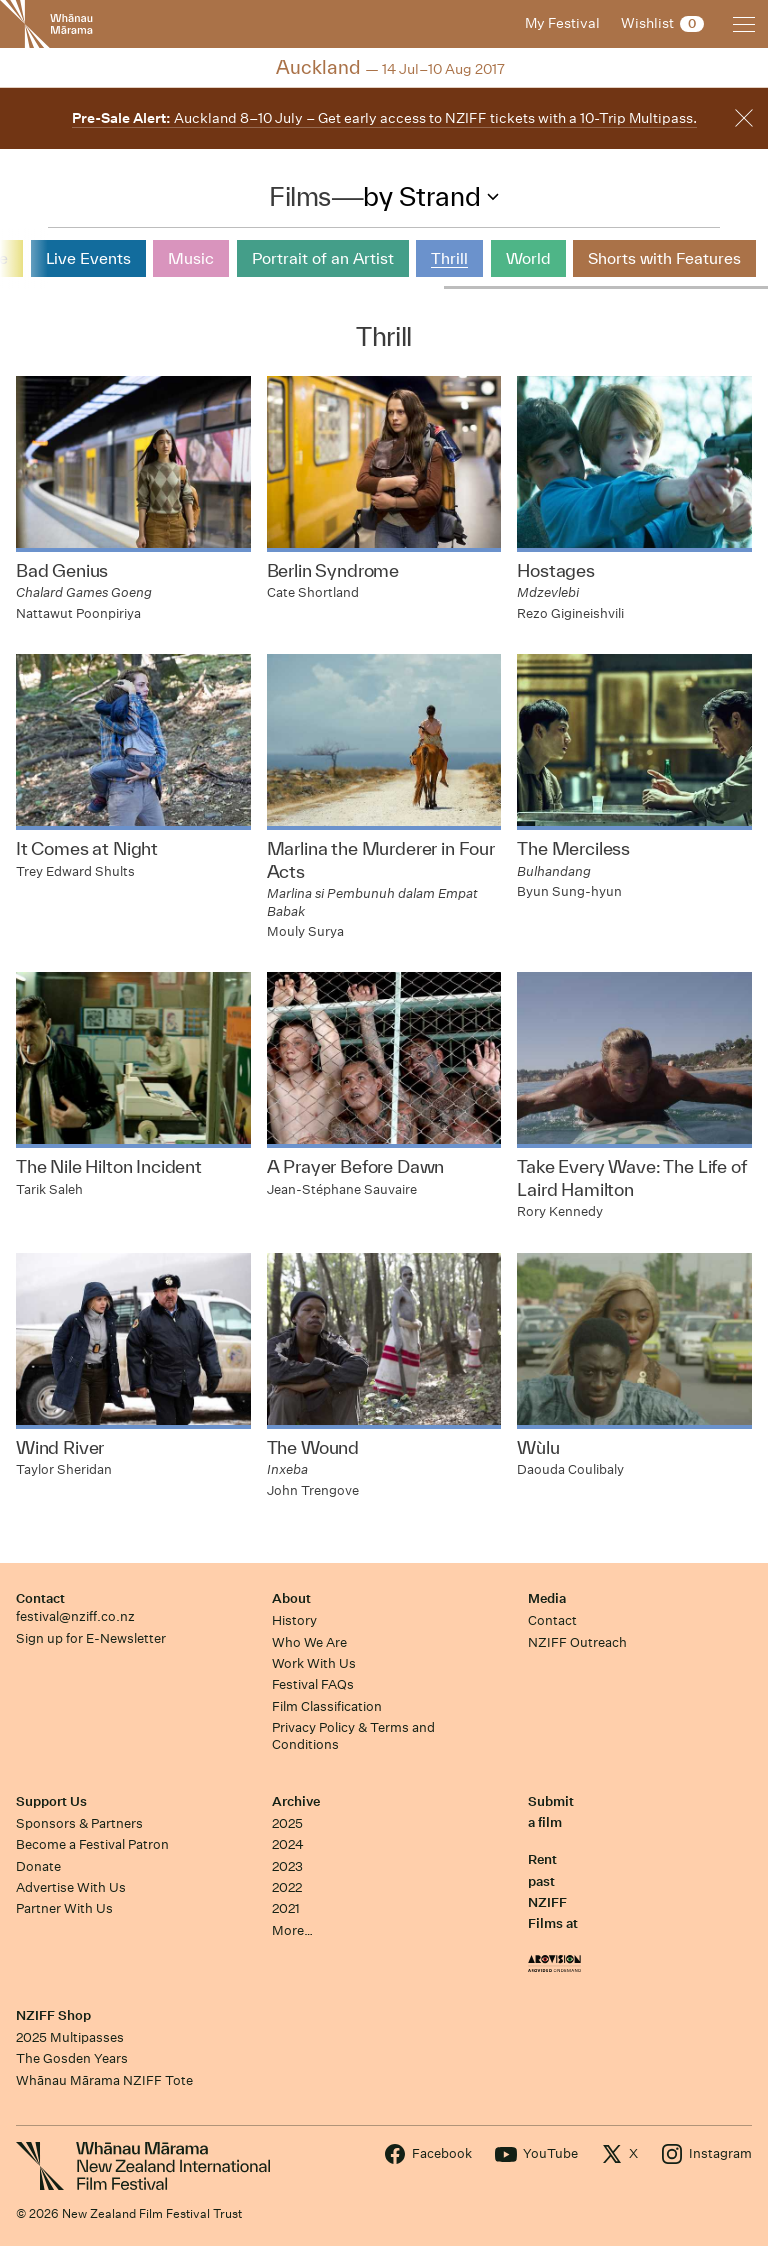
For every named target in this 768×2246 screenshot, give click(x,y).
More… (292, 1930)
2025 (287, 1823)
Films (300, 196)
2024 (288, 1844)
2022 (287, 1887)
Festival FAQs (313, 1684)
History (294, 1620)
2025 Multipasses (70, 2037)
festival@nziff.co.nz (75, 1616)
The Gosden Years (72, 2058)
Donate (38, 1866)
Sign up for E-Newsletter (91, 1638)
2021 (286, 1908)
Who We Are (309, 1642)
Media (547, 1598)
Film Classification (327, 1706)
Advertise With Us (71, 1887)
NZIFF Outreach (577, 1642)
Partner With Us (64, 1908)
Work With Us (314, 1663)
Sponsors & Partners (79, 1823)
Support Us (51, 1801)
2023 (287, 1866)
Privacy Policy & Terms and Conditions (353, 1736)
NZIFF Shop (53, 2015)
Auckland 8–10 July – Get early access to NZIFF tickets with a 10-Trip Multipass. (384, 118)
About (291, 1598)
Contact (40, 1598)
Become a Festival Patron (92, 1844)
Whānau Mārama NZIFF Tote (104, 2080)
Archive (296, 1801)
